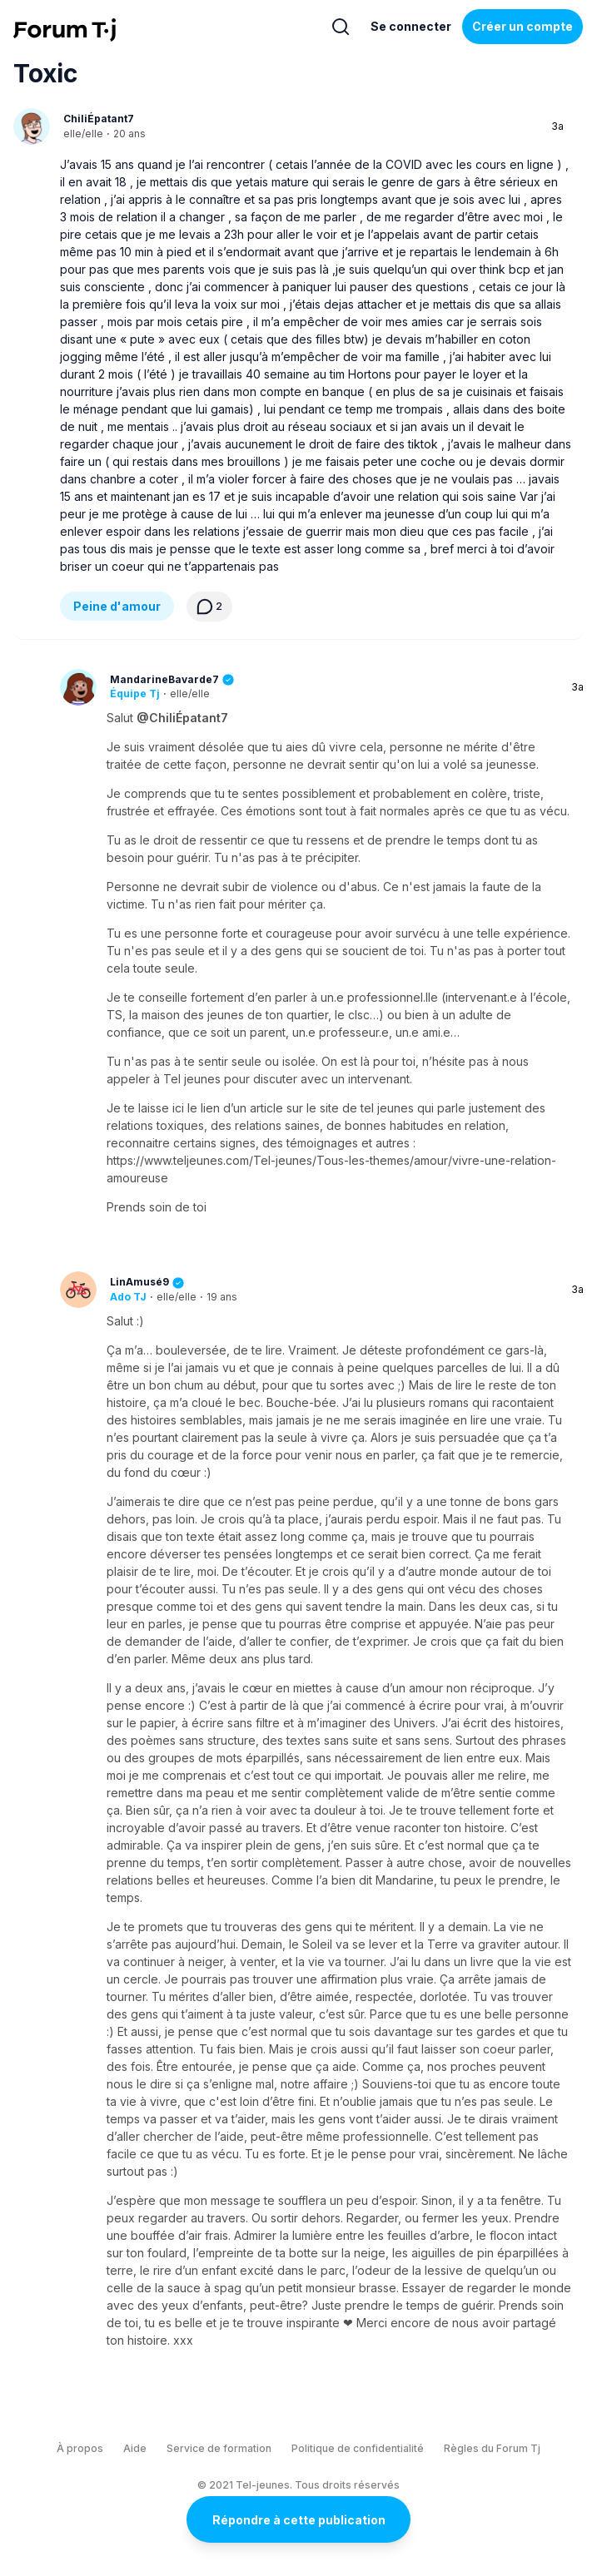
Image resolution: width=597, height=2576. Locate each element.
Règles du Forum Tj (492, 2448)
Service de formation (219, 2448)
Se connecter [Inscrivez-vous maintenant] (411, 26)
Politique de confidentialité (357, 2448)
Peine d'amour (117, 606)
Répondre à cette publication (299, 2520)
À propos (80, 2448)
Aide (135, 2448)
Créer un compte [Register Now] (522, 26)
